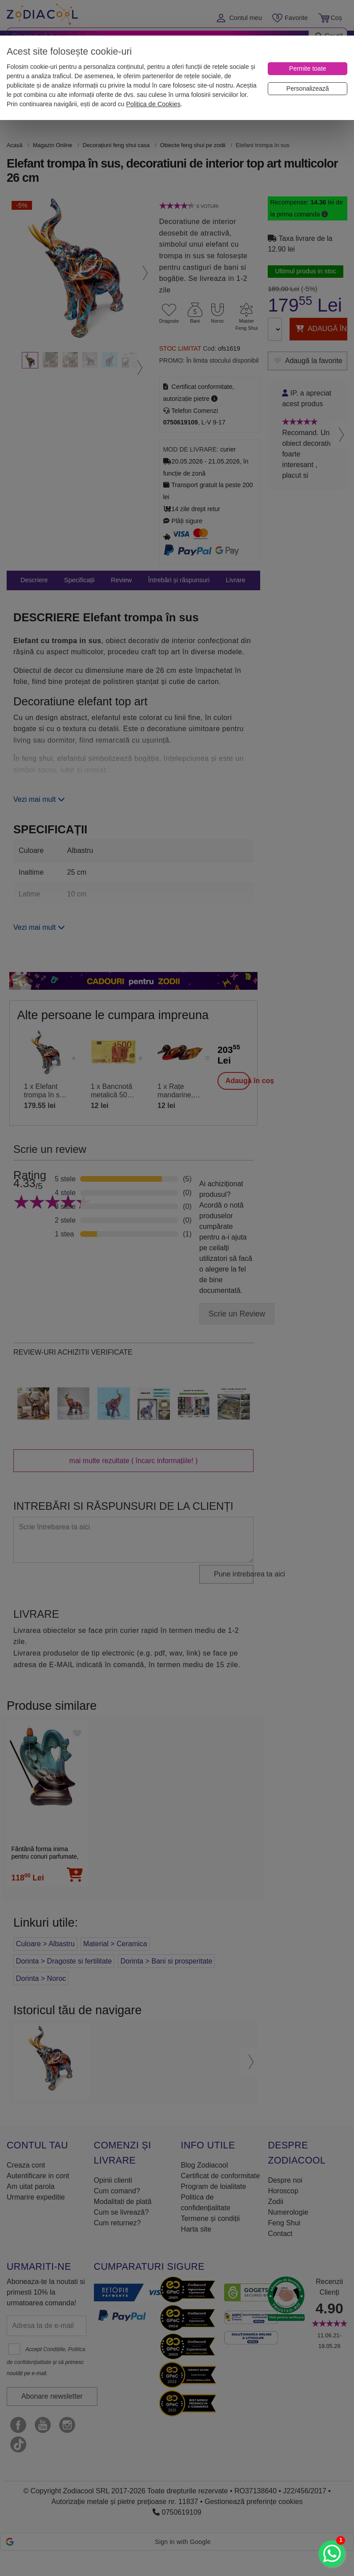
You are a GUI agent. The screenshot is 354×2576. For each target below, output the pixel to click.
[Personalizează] (307, 88)
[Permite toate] (307, 68)
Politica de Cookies (153, 104)
